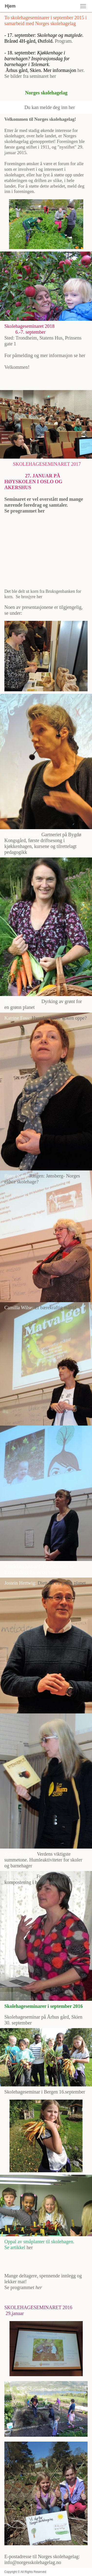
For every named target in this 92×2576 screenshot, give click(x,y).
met (31, 2287)
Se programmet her (24, 510)
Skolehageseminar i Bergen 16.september (44, 2091)
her (82, 355)
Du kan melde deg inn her (46, 107)
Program (63, 41)
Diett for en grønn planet (62, 1583)
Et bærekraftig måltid (55, 1307)
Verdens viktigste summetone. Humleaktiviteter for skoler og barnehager (43, 1859)
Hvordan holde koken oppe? (59, 1018)
